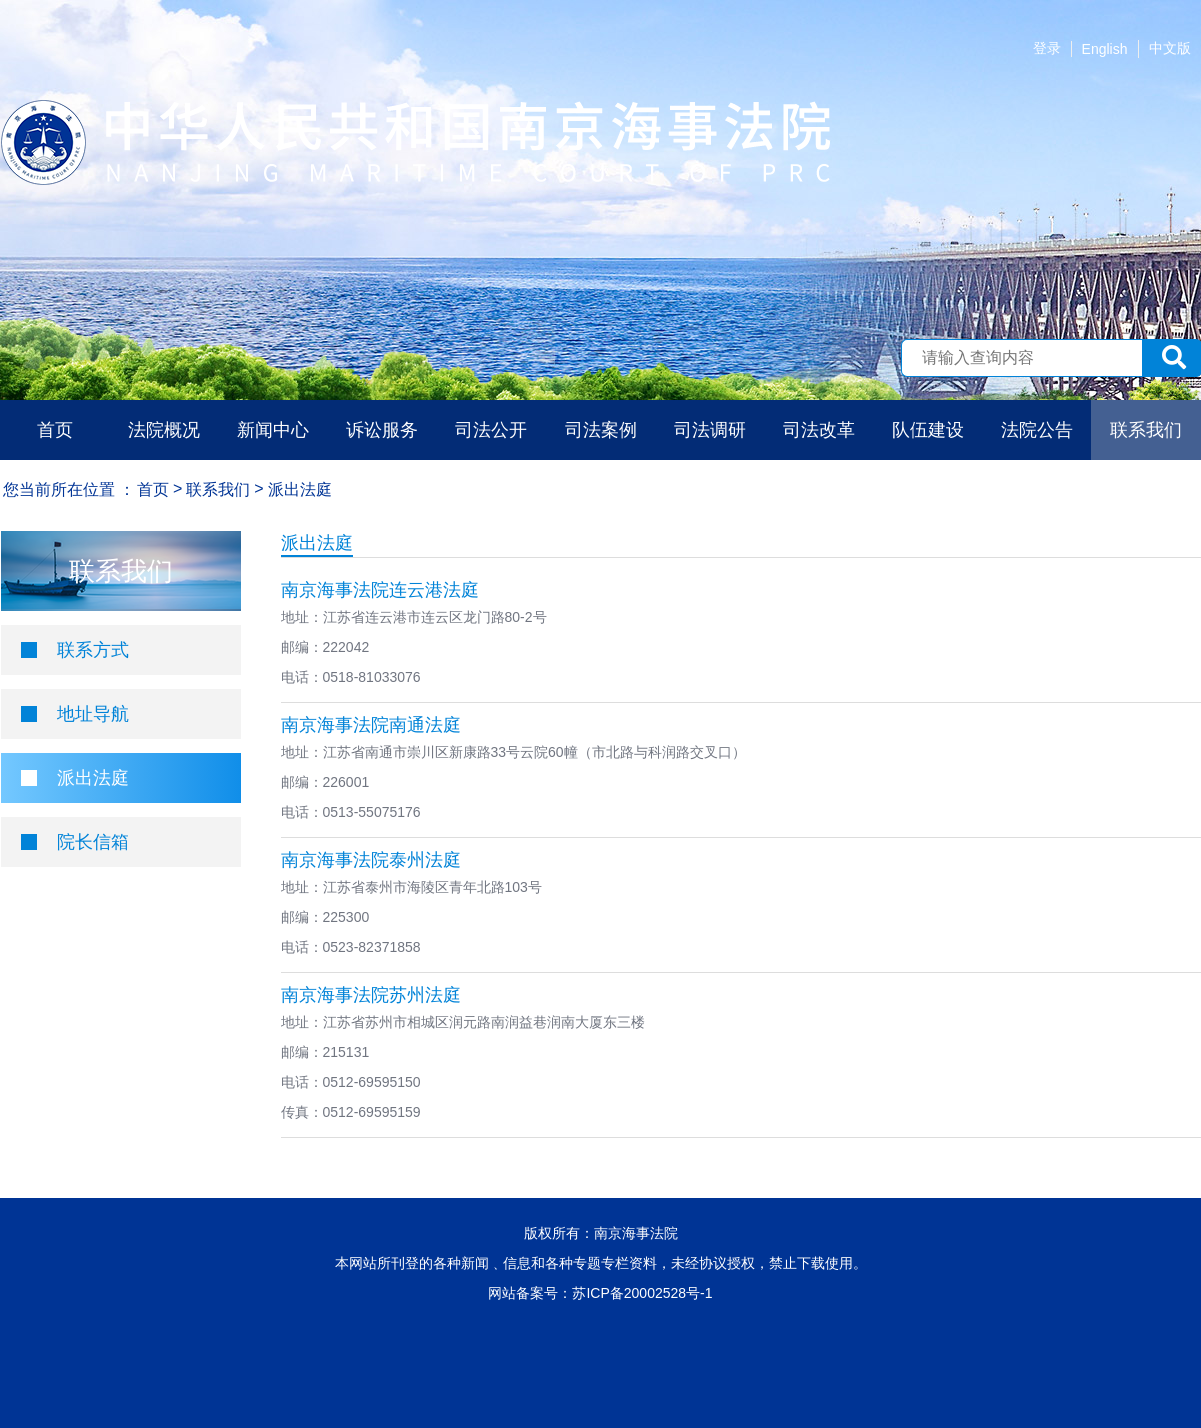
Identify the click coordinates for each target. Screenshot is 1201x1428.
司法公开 (491, 430)
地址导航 (93, 714)
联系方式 (93, 650)
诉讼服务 (382, 430)
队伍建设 (928, 430)
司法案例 (601, 430)
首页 (55, 430)
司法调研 (710, 430)
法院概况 (164, 430)
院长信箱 (93, 842)
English (1105, 49)
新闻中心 (273, 430)
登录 (1047, 48)
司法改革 (819, 430)
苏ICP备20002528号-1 (642, 1293)
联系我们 (1146, 430)
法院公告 (1037, 430)
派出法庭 (93, 778)
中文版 (1170, 48)
